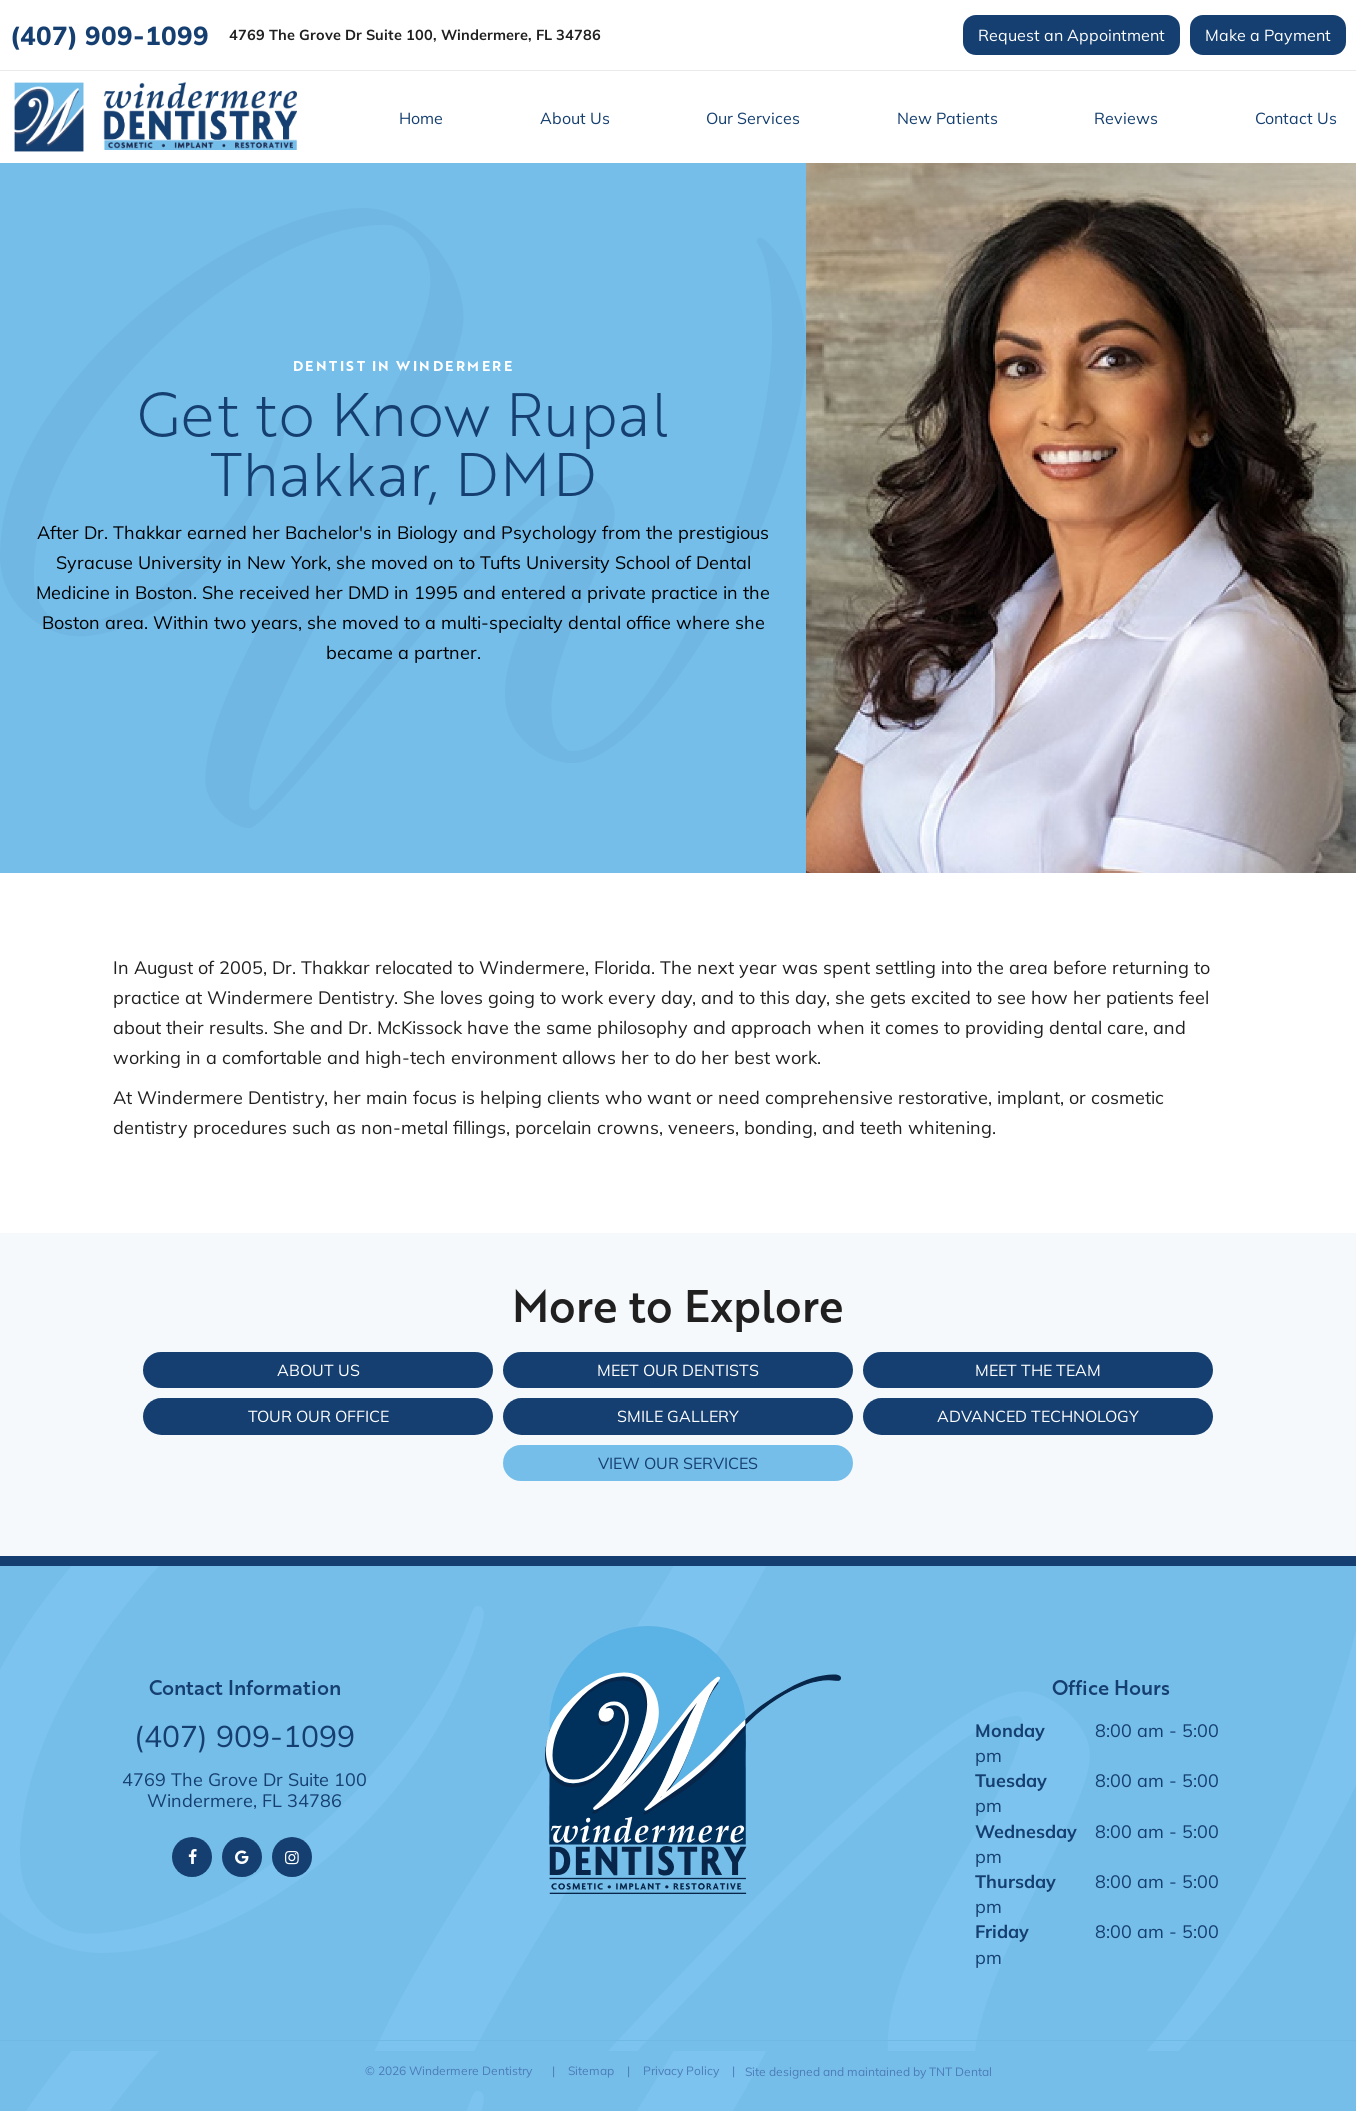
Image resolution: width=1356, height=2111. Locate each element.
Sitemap (591, 2070)
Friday (1002, 1931)
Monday (1010, 1730)
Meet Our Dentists (678, 1369)
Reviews (1126, 117)
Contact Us (1296, 117)
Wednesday (1026, 1831)
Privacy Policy (681, 2070)
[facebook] (192, 1857)
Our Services (753, 117)
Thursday (1015, 1881)
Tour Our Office (318, 1415)
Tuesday (1011, 1780)
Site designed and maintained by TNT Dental (868, 2071)
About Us (575, 117)
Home (421, 117)
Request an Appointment (1071, 34)
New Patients (947, 117)
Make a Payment (1268, 34)
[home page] (155, 117)
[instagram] (292, 1857)
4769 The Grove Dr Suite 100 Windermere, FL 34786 (244, 1790)
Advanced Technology (1038, 1415)
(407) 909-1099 (109, 35)
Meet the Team (1038, 1369)
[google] (242, 1857)
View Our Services (678, 1462)
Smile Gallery (678, 1415)
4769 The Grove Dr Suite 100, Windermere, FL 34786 (415, 35)
